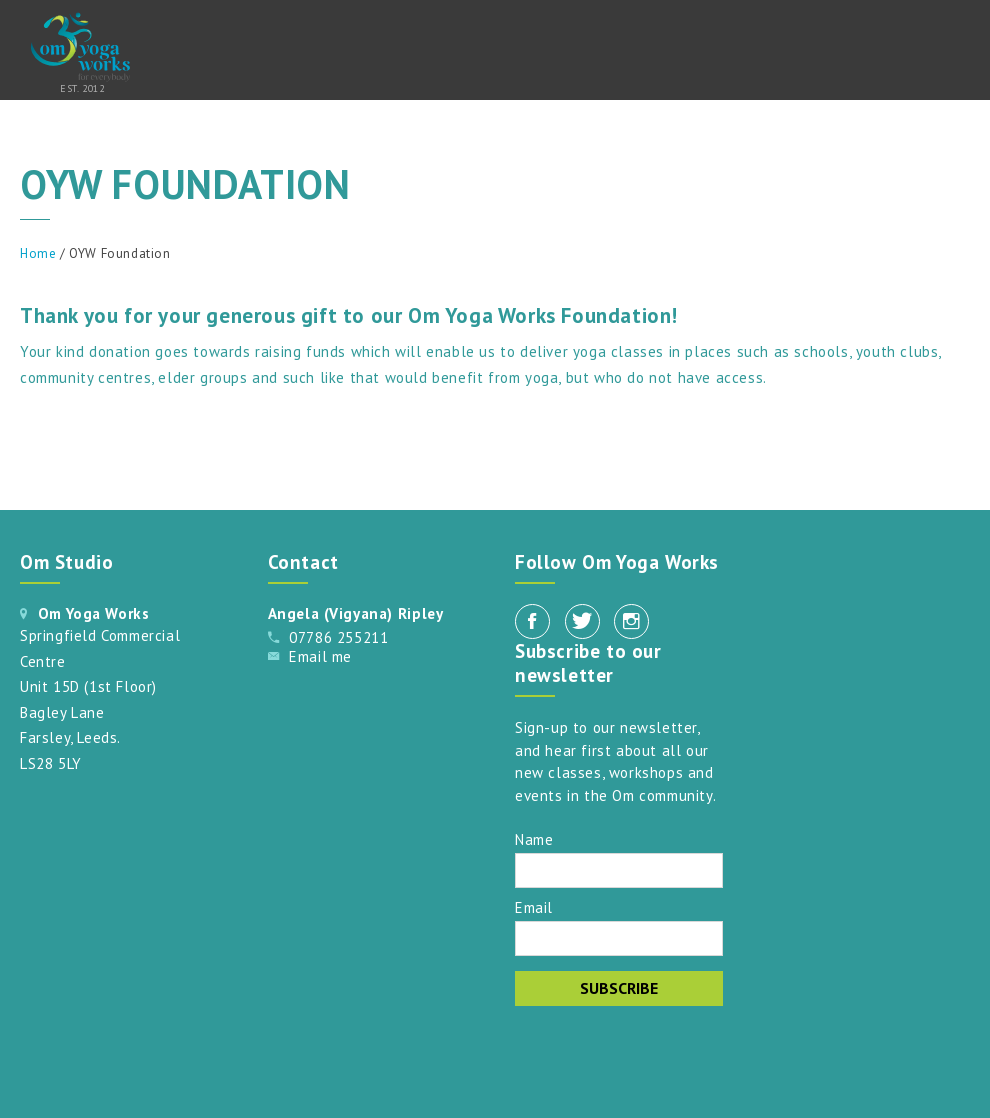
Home (38, 253)
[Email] (619, 938)
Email (534, 906)
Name (534, 838)
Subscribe (619, 988)
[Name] (619, 870)
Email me (320, 656)
